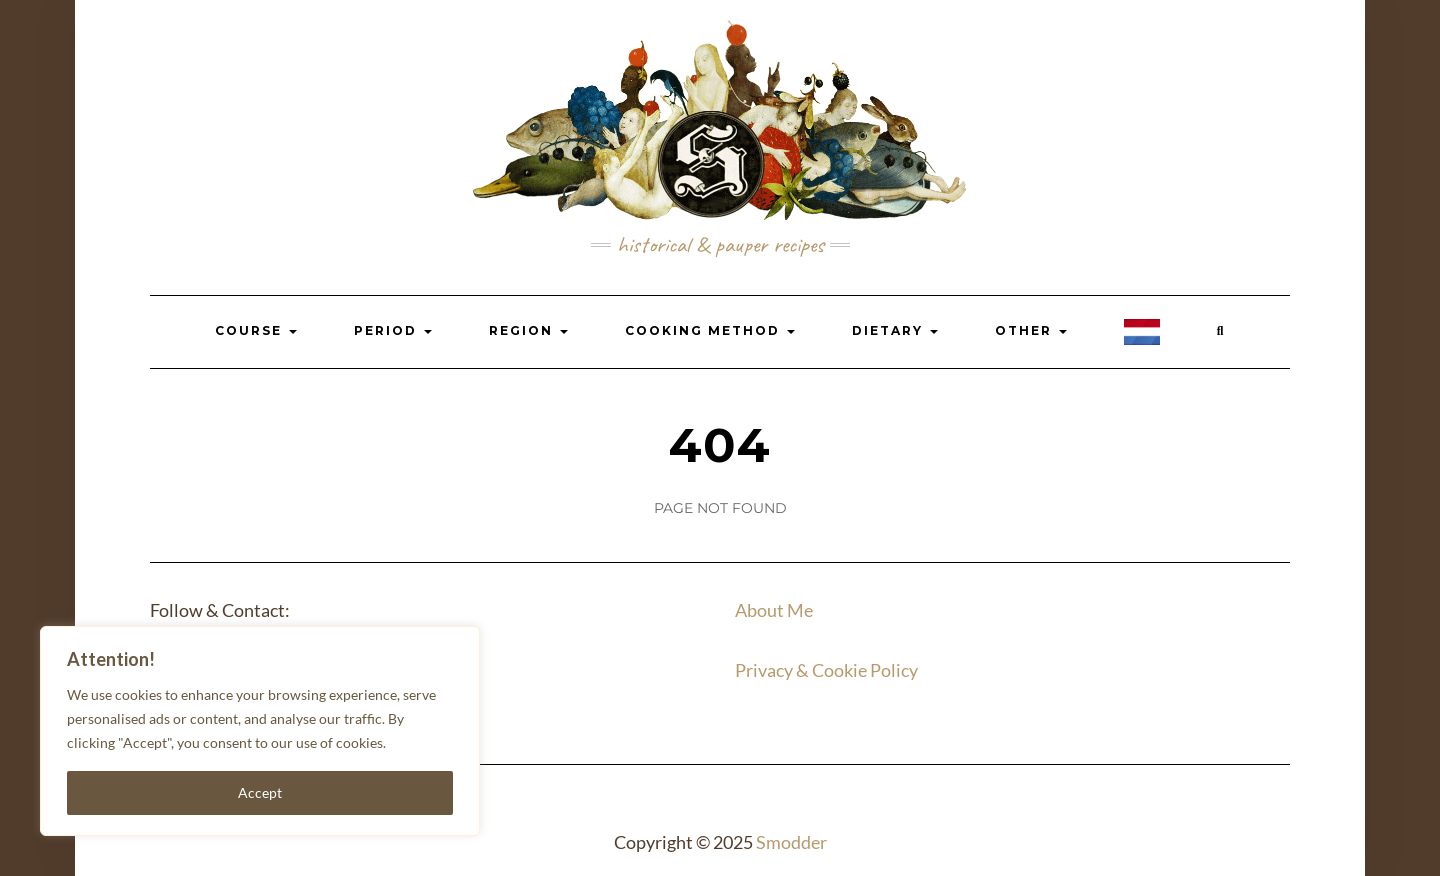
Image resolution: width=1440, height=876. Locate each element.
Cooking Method (710, 330)
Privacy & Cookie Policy (826, 670)
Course (256, 330)
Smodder (791, 842)
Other (1031, 330)
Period (393, 330)
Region (528, 330)
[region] (260, 731)
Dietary (895, 330)
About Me (774, 610)
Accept (260, 792)
